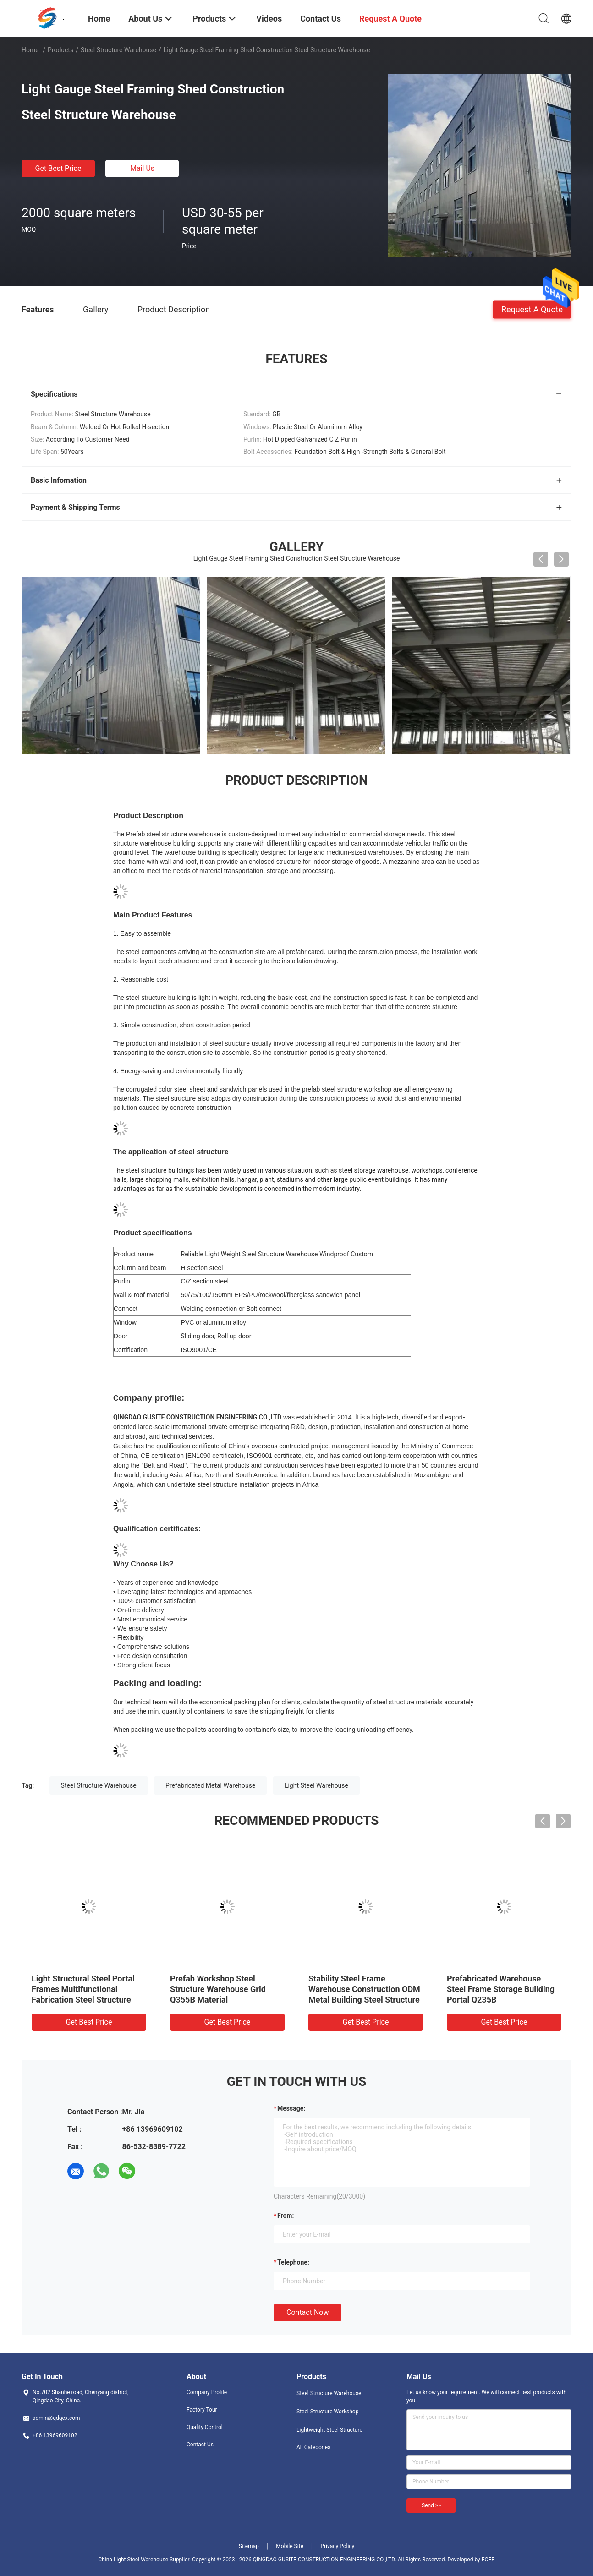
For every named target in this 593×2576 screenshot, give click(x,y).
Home (30, 50)
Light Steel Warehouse (316, 1785)
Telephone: (293, 2262)
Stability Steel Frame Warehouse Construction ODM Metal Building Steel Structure (364, 1989)
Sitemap (249, 2546)
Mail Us (142, 168)
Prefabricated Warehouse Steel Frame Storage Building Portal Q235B (501, 1989)
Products (60, 50)
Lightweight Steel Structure (329, 2430)
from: (285, 2215)
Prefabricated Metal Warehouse (210, 1785)
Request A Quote (532, 309)
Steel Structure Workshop (327, 2411)
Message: (291, 2108)
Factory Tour (202, 2410)
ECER (488, 2559)
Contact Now (307, 2312)
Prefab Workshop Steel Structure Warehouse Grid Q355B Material (218, 1989)
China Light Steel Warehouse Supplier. (145, 2559)
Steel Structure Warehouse (118, 50)
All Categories (313, 2447)
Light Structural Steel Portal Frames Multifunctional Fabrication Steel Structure (83, 1989)
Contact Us (200, 2444)
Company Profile (207, 2392)
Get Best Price (58, 168)
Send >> (431, 2505)
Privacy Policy (337, 2546)
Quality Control (205, 2427)
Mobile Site (289, 2546)
